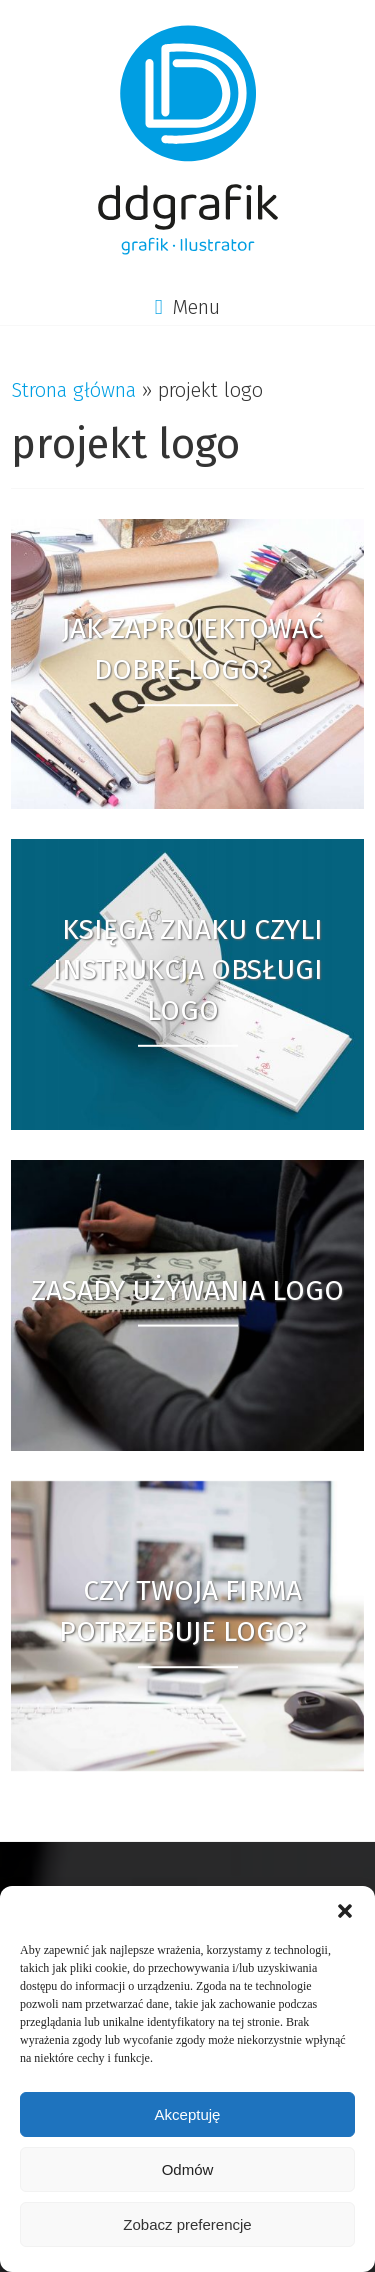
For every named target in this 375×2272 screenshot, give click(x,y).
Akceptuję (188, 2114)
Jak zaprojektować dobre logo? (193, 649)
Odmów (188, 2169)
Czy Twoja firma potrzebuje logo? (183, 1611)
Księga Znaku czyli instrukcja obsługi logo (188, 969)
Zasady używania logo (187, 1290)
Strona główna (73, 390)
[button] (345, 1911)
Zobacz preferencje (187, 2224)
